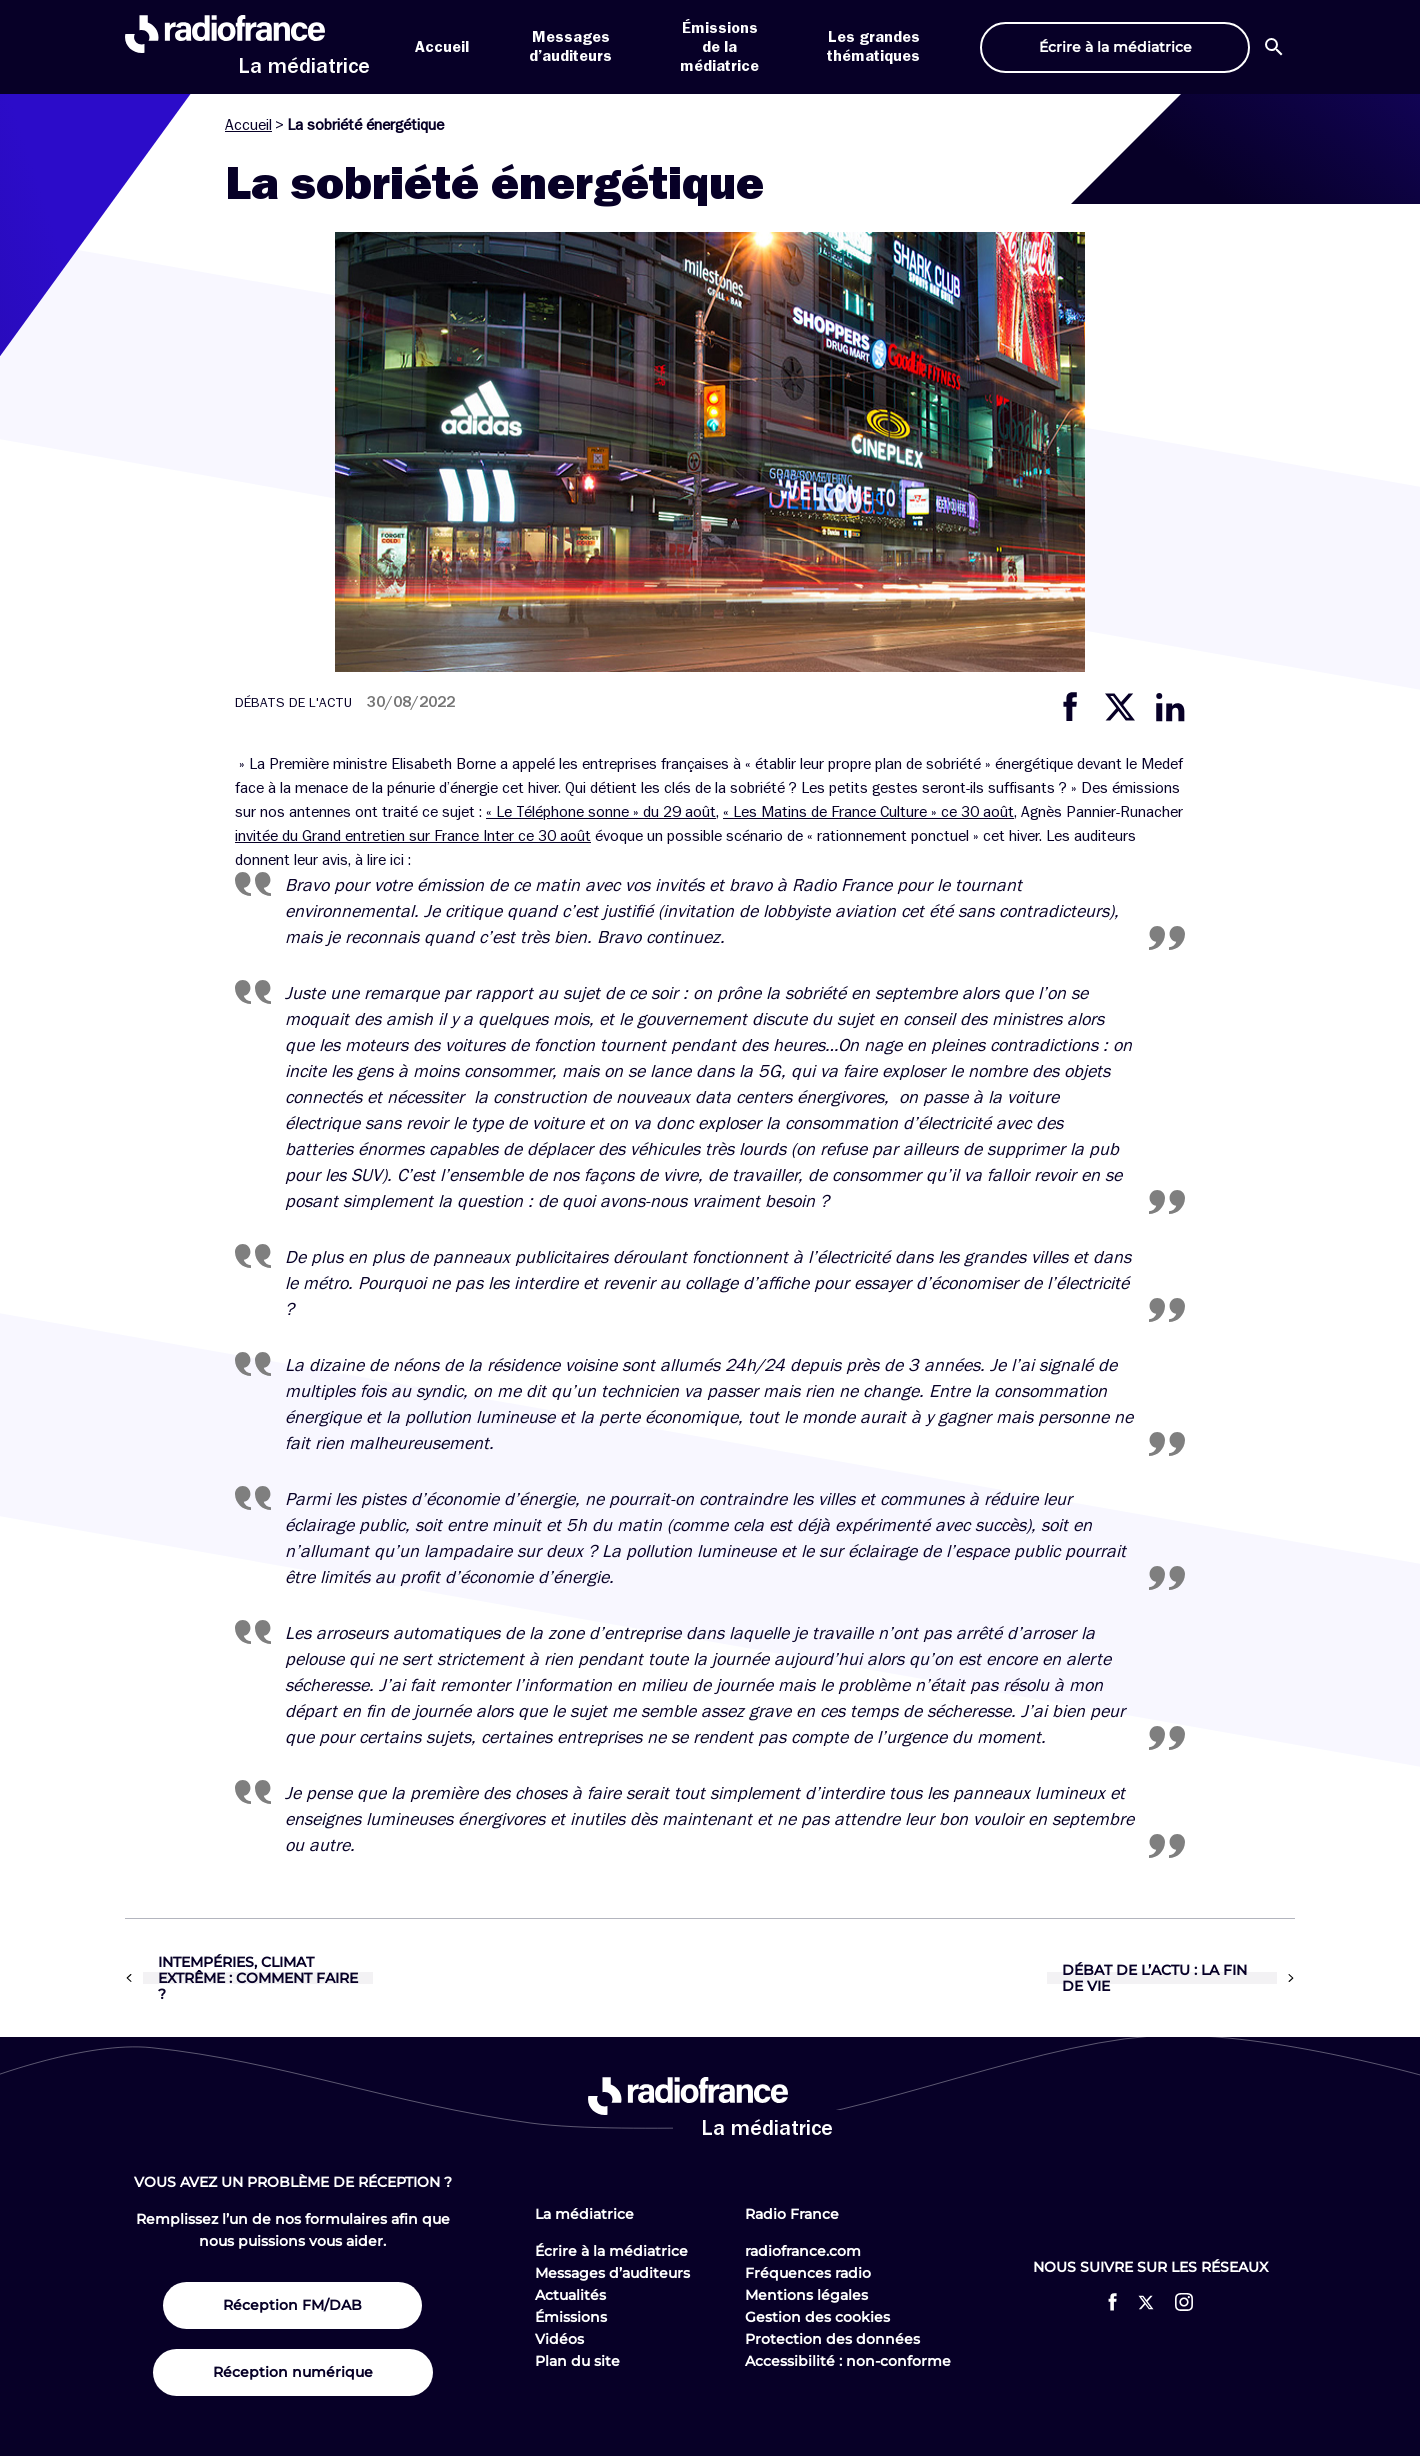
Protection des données (832, 2339)
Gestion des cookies (817, 2317)
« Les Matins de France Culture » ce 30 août (868, 812)
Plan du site (577, 2361)
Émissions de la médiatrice (719, 47)
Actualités (570, 2295)
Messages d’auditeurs (612, 2273)
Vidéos (559, 2339)
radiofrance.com (803, 2251)
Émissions (571, 2317)
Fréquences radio (808, 2273)
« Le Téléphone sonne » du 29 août (601, 812)
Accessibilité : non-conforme (848, 2361)
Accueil (442, 47)
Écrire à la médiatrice (611, 2251)
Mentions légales (806, 2295)
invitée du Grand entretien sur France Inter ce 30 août (413, 836)
